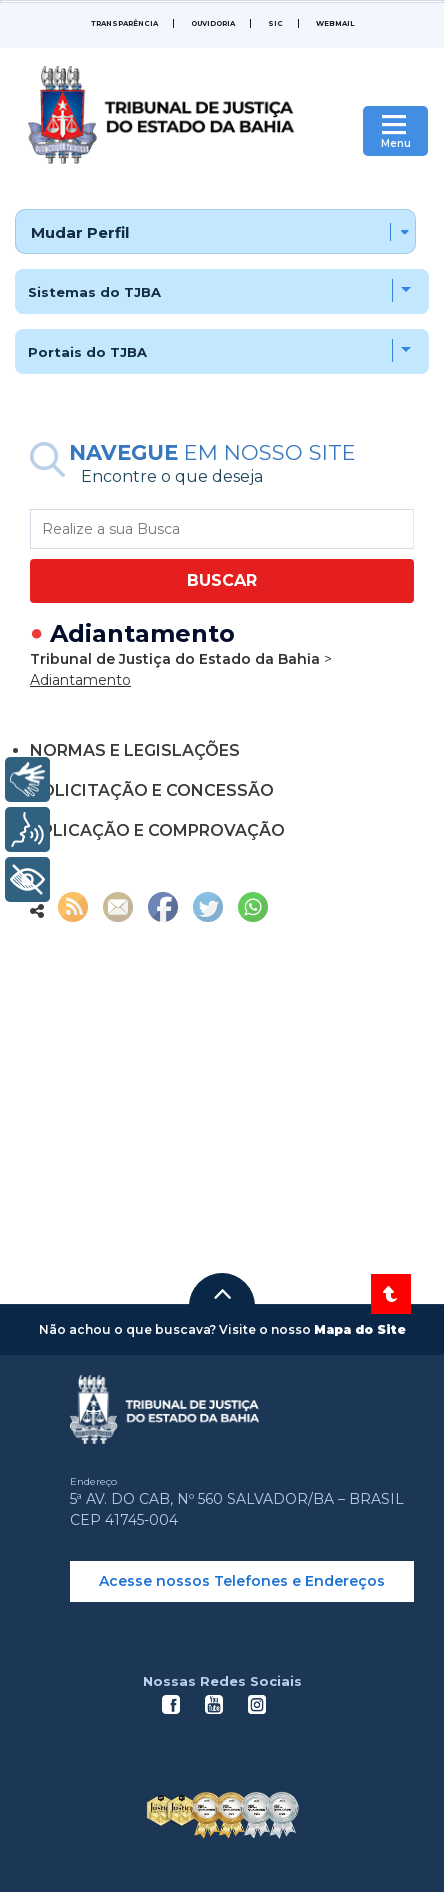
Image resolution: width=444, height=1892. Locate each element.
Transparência (124, 23)
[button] (222, 1294)
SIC (275, 23)
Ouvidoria (213, 23)
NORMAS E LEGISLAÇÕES (135, 750)
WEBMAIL (335, 23)
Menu (396, 143)
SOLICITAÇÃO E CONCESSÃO (152, 790)
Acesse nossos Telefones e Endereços (242, 1581)
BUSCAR (222, 580)
